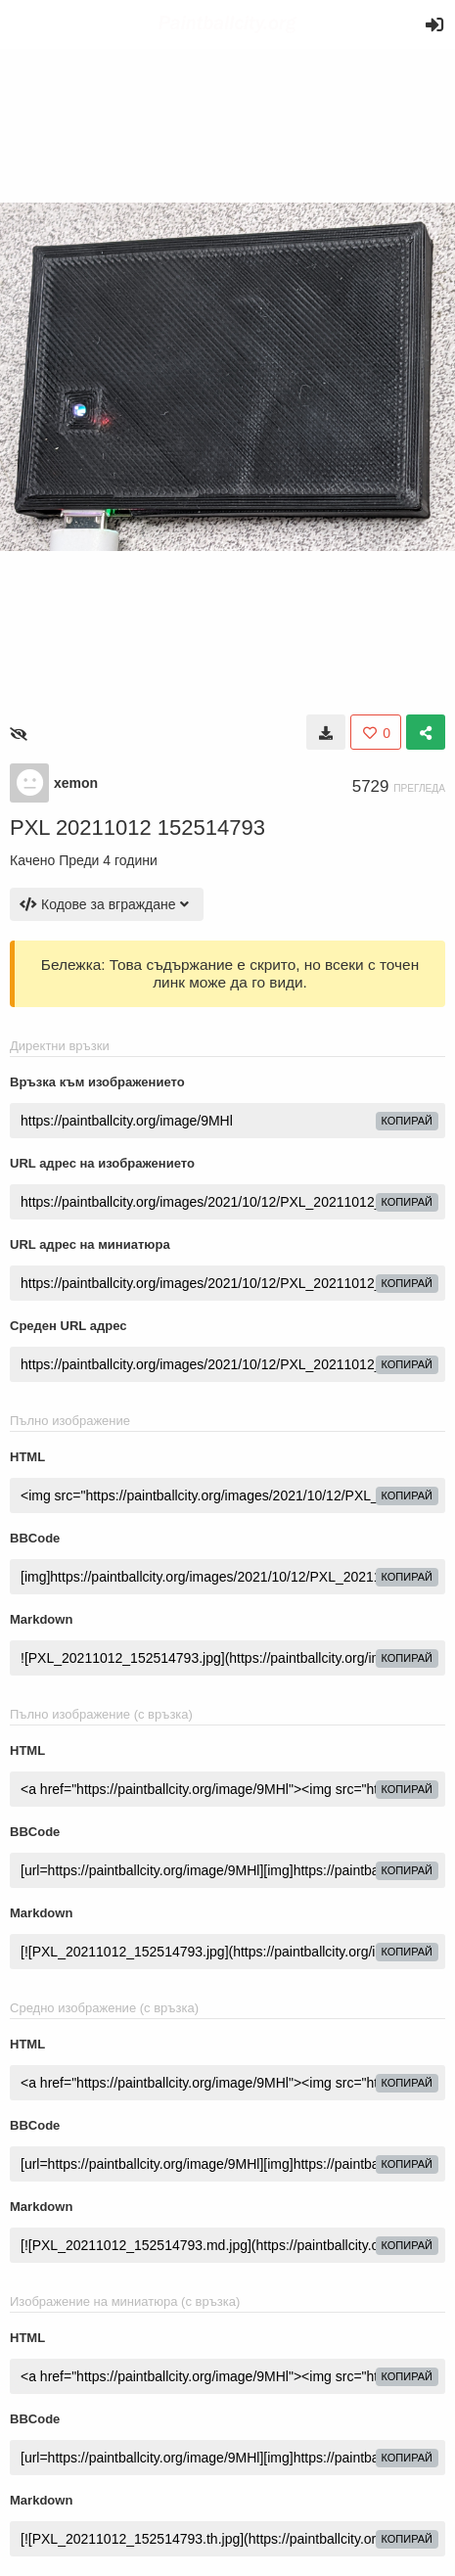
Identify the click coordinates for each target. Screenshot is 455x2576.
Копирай (407, 1121)
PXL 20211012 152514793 (137, 827)
